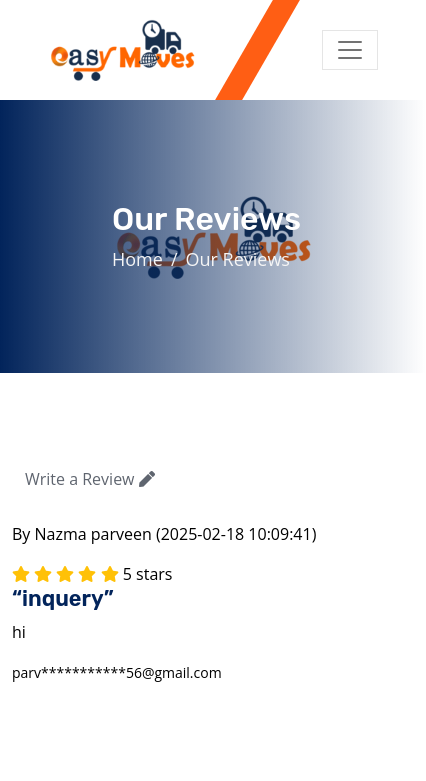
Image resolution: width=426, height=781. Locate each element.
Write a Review (90, 479)
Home (137, 259)
